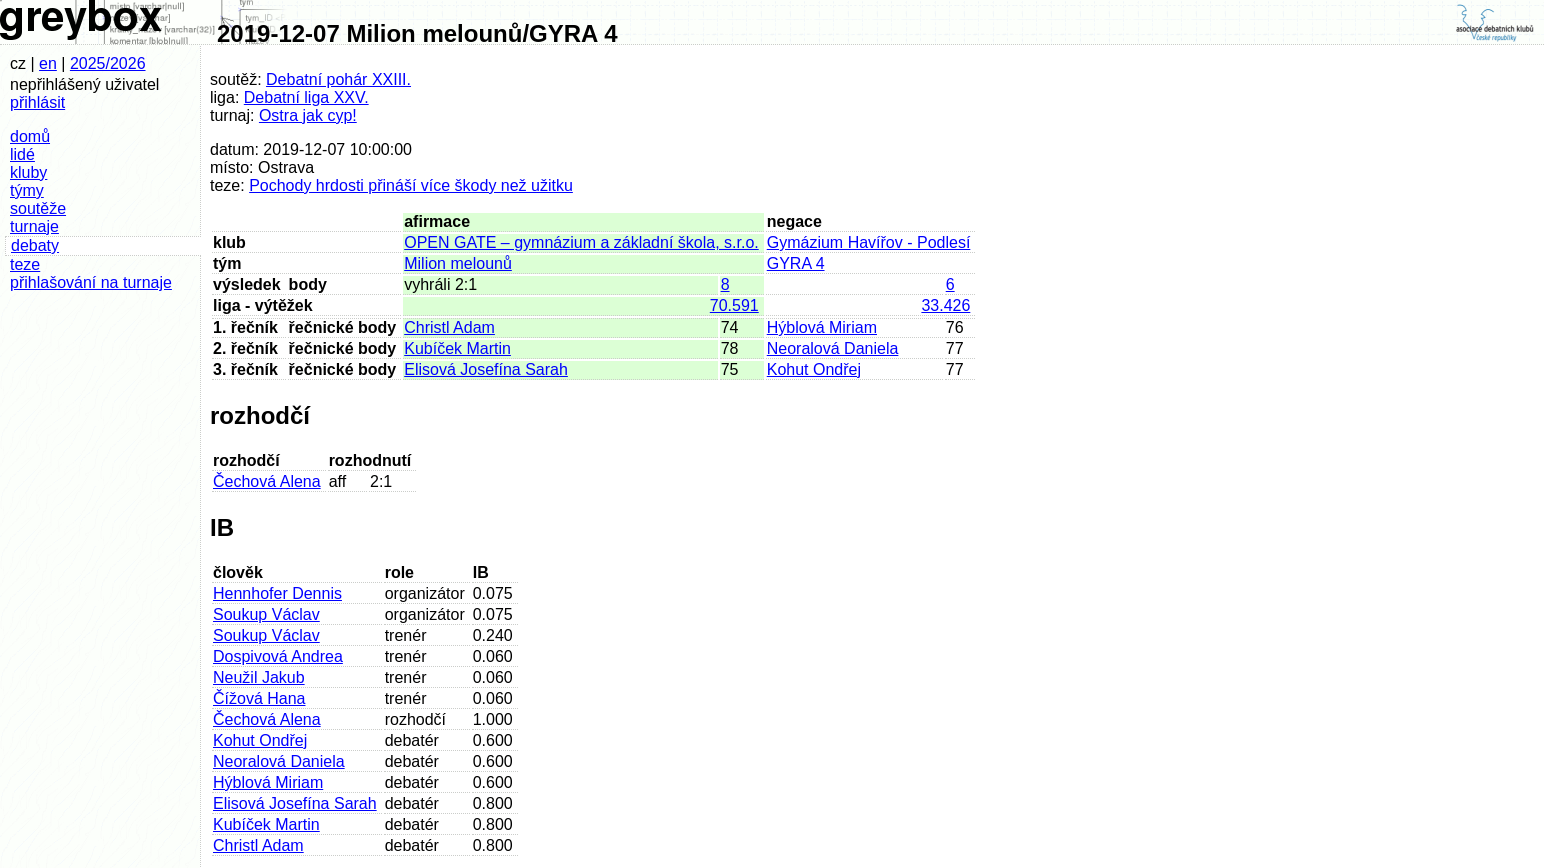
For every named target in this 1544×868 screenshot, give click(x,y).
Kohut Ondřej (814, 369)
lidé (22, 154)
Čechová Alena (267, 481)
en (48, 63)
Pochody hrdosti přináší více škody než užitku (411, 185)
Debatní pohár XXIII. (338, 79)
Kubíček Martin (457, 348)
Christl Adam (449, 327)
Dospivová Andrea (278, 656)
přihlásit (37, 102)
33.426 (945, 305)
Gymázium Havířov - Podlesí (869, 242)
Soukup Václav (266, 614)
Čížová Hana (259, 698)
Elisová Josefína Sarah (486, 369)
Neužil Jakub (259, 677)
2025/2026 (108, 63)
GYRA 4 (796, 263)
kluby (28, 172)
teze (25, 264)
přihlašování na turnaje (91, 282)
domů (30, 136)
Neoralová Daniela (833, 348)
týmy (27, 190)
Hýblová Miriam (822, 327)
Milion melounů (458, 263)
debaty (35, 245)
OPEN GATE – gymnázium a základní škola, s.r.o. (581, 242)
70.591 (734, 305)
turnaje (34, 226)
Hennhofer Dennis (277, 593)
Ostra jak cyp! (308, 115)
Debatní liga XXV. (306, 97)
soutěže (38, 208)
